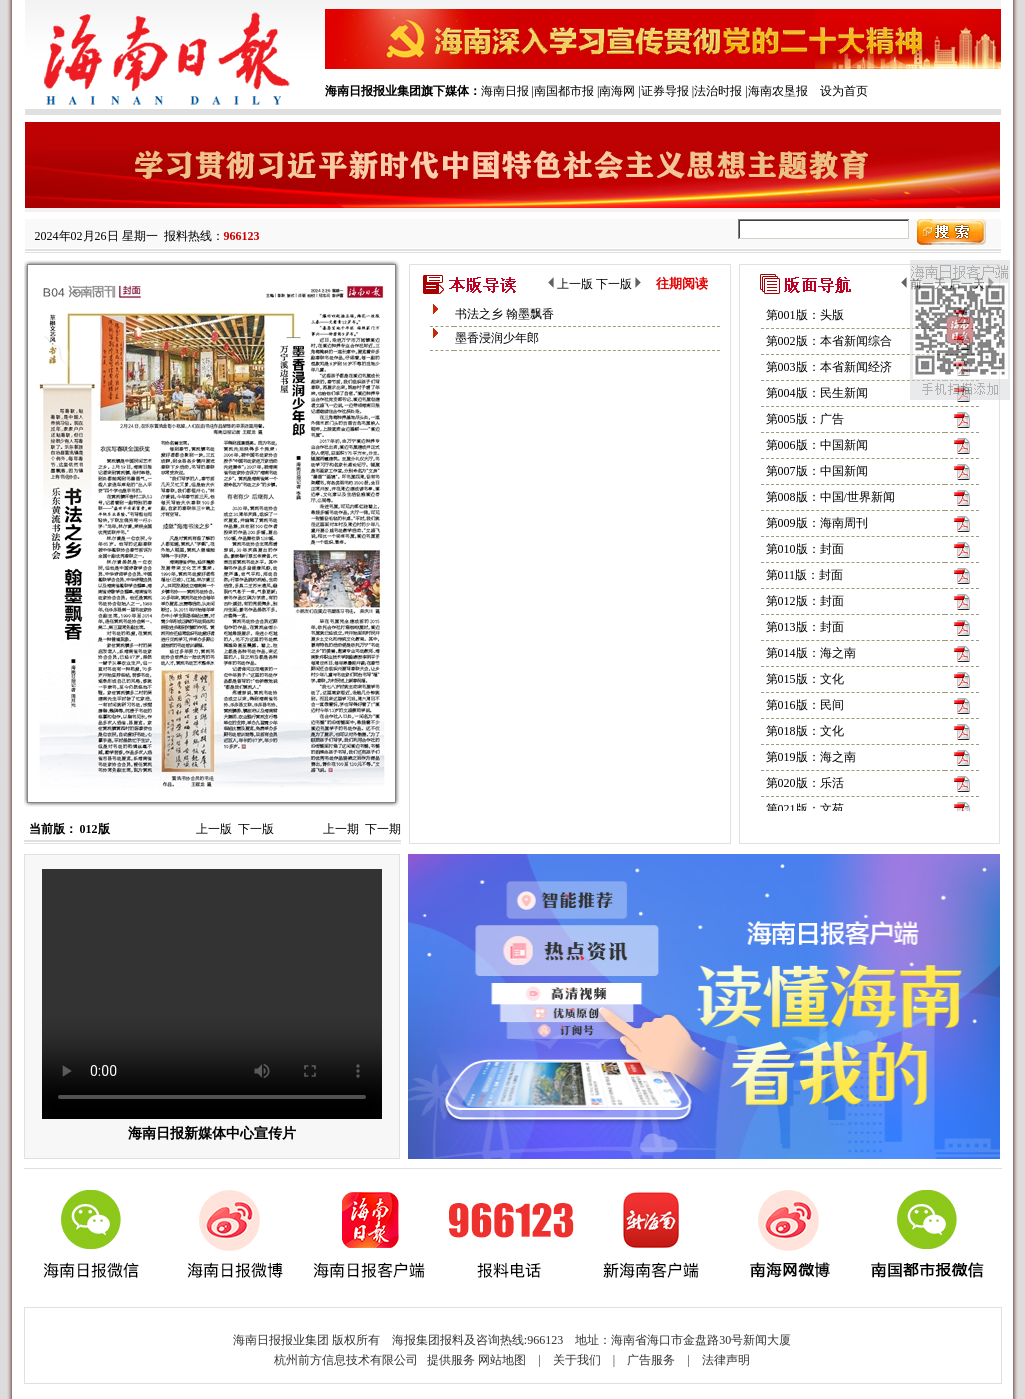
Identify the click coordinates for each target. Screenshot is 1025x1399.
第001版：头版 (805, 315)
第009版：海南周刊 (817, 523)
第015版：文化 (805, 679)
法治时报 (718, 91)
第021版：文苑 (805, 809)
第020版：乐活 (805, 783)
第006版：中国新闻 (817, 445)
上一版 (214, 829)
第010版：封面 (805, 549)
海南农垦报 (778, 91)
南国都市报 (564, 91)
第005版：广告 (805, 419)
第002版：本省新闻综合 (829, 341)
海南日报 (505, 91)
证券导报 (665, 91)
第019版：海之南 (811, 757)
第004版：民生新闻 (817, 393)
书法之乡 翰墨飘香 (504, 314)
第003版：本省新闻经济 (829, 367)
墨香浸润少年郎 (497, 338)
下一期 (383, 829)
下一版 (256, 829)
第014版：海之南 (811, 653)
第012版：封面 (805, 601)
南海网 (617, 91)
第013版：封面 (805, 627)
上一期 (341, 829)
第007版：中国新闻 (817, 471)
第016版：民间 (805, 705)
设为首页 (844, 91)
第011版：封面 (805, 575)
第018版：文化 (805, 731)
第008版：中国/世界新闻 (830, 497)
